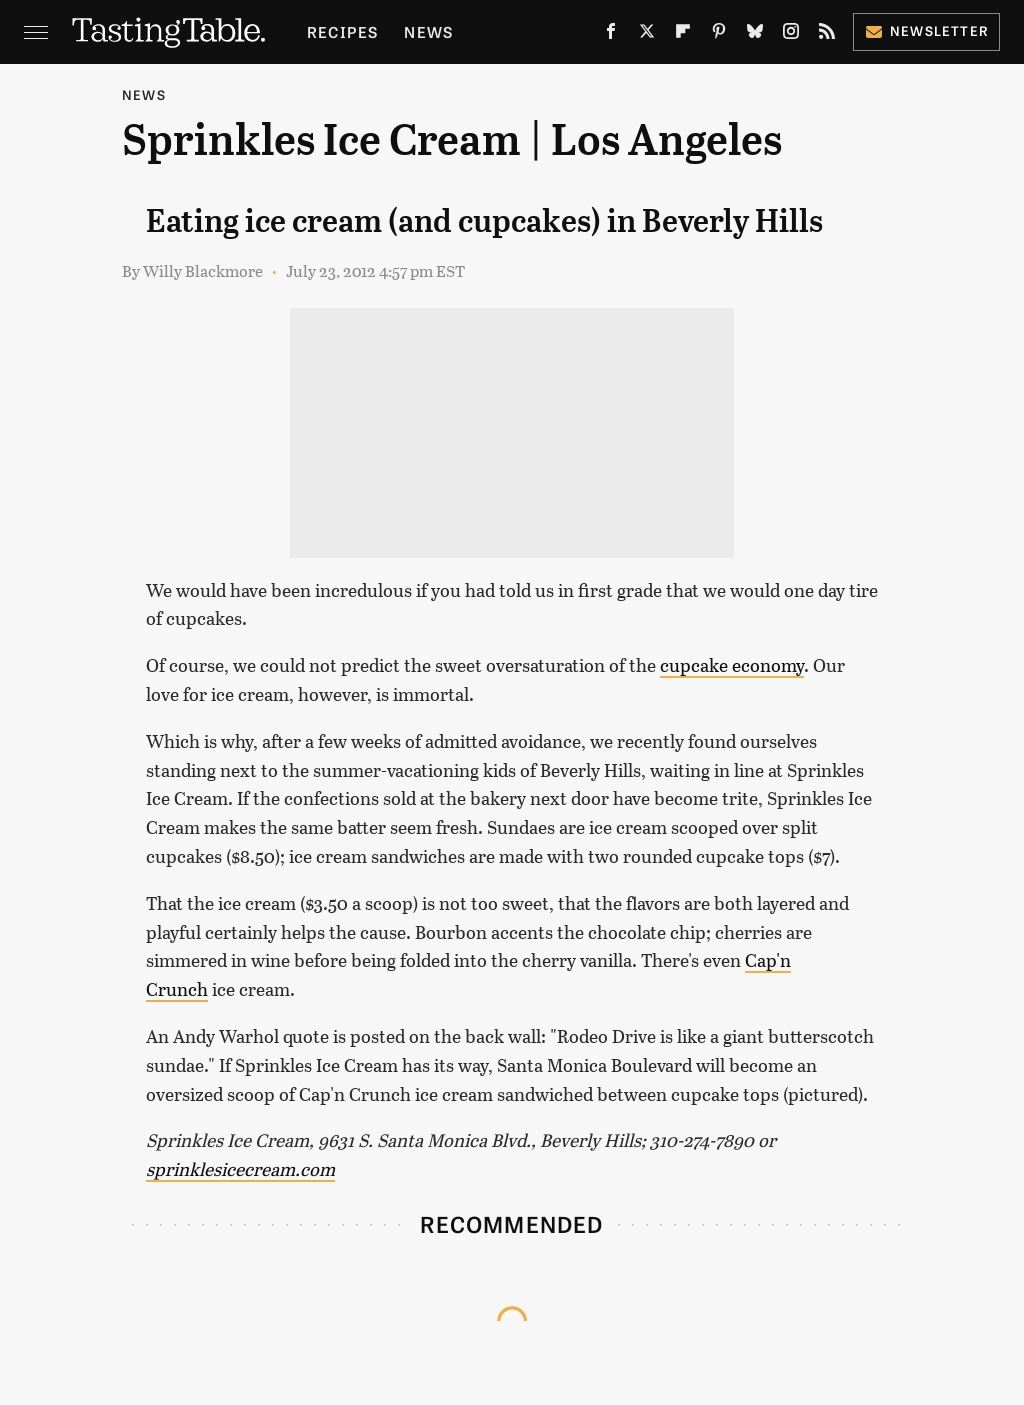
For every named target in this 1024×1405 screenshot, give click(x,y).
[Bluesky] (755, 35)
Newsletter (926, 30)
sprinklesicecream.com (240, 1169)
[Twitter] (647, 35)
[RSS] (827, 35)
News (428, 31)
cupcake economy (732, 665)
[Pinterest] (719, 35)
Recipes (342, 31)
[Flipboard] (683, 35)
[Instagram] (791, 35)
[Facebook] (611, 35)
